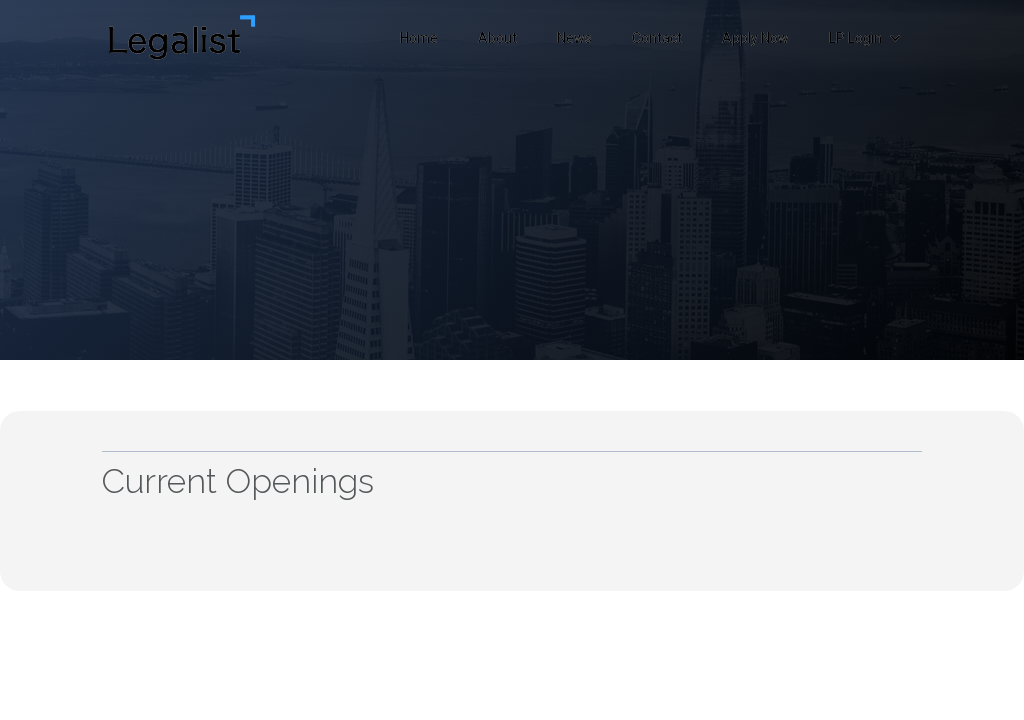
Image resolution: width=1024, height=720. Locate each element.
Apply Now (755, 38)
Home (419, 38)
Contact (657, 38)
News (574, 38)
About (497, 38)
